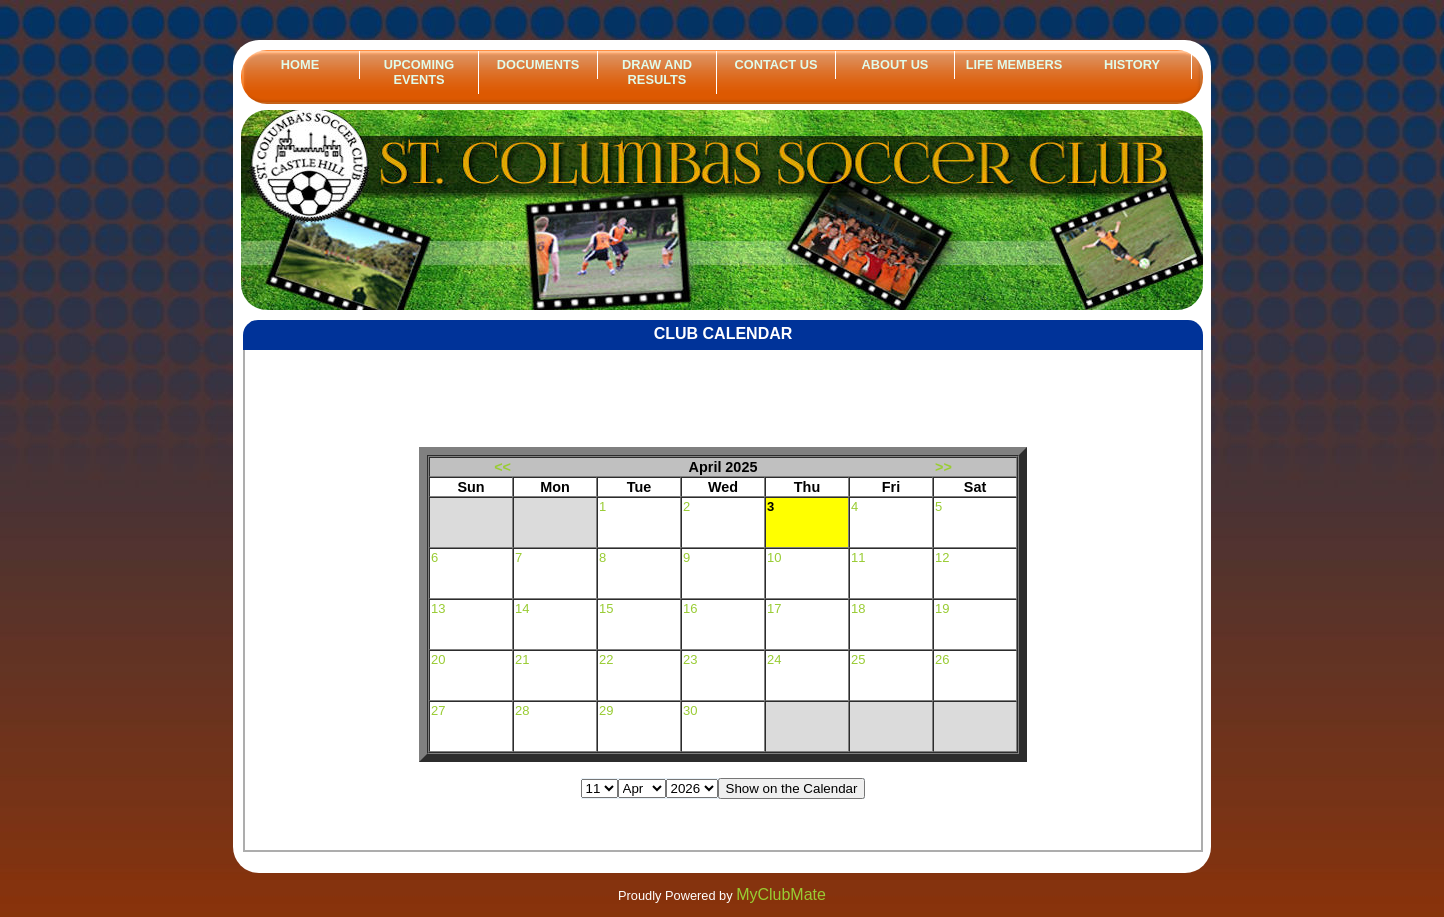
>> (943, 467)
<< (502, 467)
